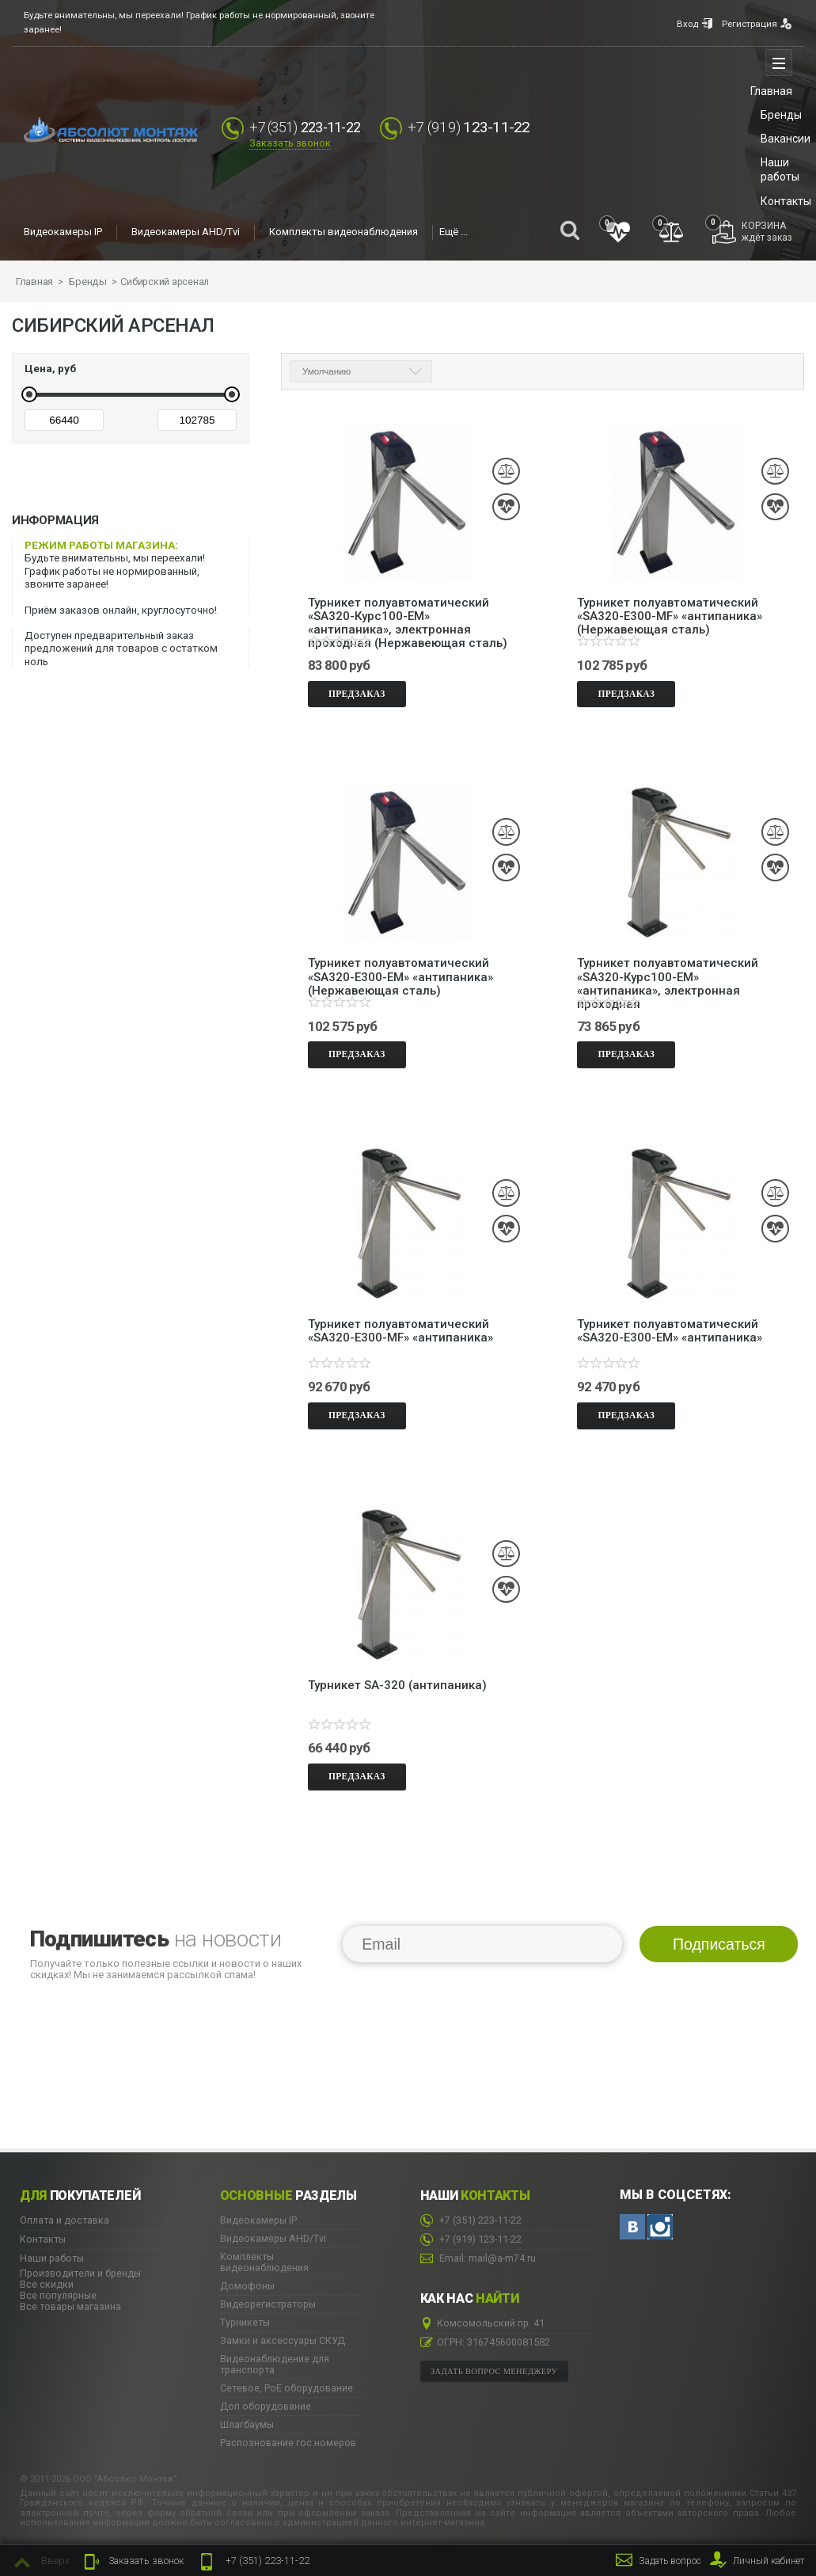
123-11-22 (480, 127)
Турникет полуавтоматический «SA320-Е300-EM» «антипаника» (669, 1328)
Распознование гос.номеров (288, 2439)
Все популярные (58, 2292)
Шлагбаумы (247, 2421)
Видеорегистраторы (268, 2301)
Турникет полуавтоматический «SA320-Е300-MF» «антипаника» (400, 1328)
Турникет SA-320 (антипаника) (397, 1682)
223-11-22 (252, 2561)
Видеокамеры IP (63, 232)
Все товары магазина (70, 2303)
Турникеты (245, 2319)
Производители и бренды (80, 2270)
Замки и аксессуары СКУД (282, 2337)
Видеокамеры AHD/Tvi (185, 232)
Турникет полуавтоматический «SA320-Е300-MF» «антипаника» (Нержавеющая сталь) (669, 605)
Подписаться (719, 1940)
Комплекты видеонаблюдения (343, 232)
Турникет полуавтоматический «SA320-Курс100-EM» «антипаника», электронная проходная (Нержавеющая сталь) (407, 605)
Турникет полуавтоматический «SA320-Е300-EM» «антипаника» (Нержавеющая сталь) (400, 966)
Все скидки (47, 2281)
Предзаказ (356, 689)
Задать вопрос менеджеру (494, 2367)
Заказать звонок (290, 144)
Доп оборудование (265, 2403)
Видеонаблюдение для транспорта (274, 2361)
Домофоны (247, 2283)
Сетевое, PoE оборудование (286, 2385)
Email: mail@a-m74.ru (478, 2256)
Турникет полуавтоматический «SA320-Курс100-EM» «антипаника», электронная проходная (667, 966)
